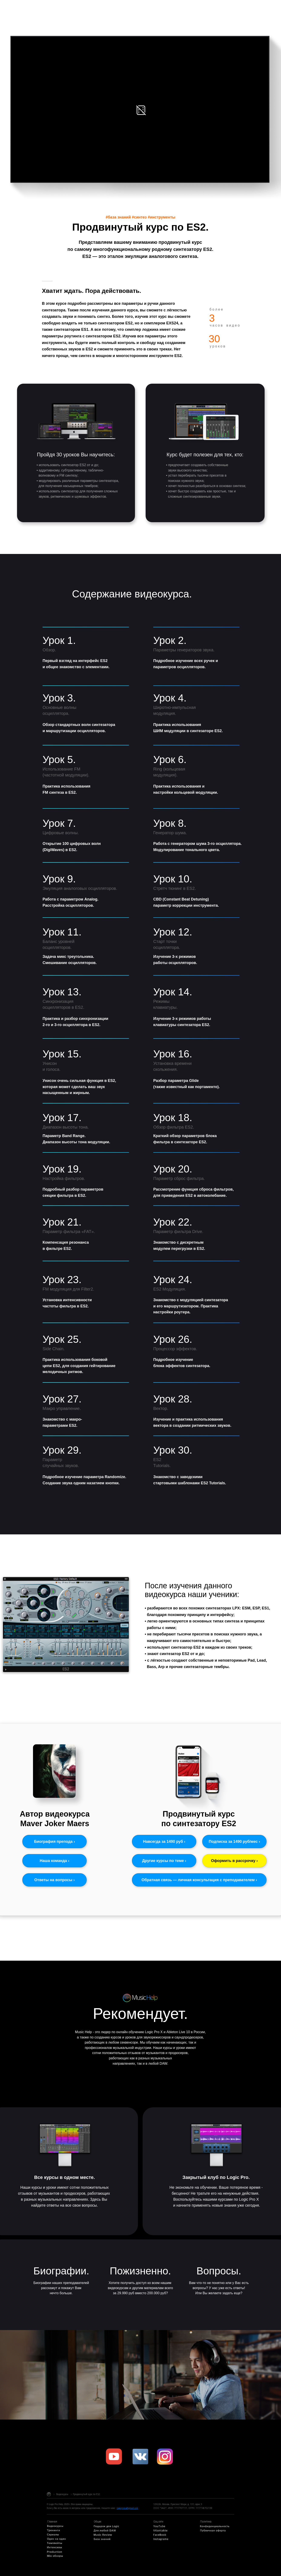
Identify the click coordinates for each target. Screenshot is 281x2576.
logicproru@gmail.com (127, 2508)
